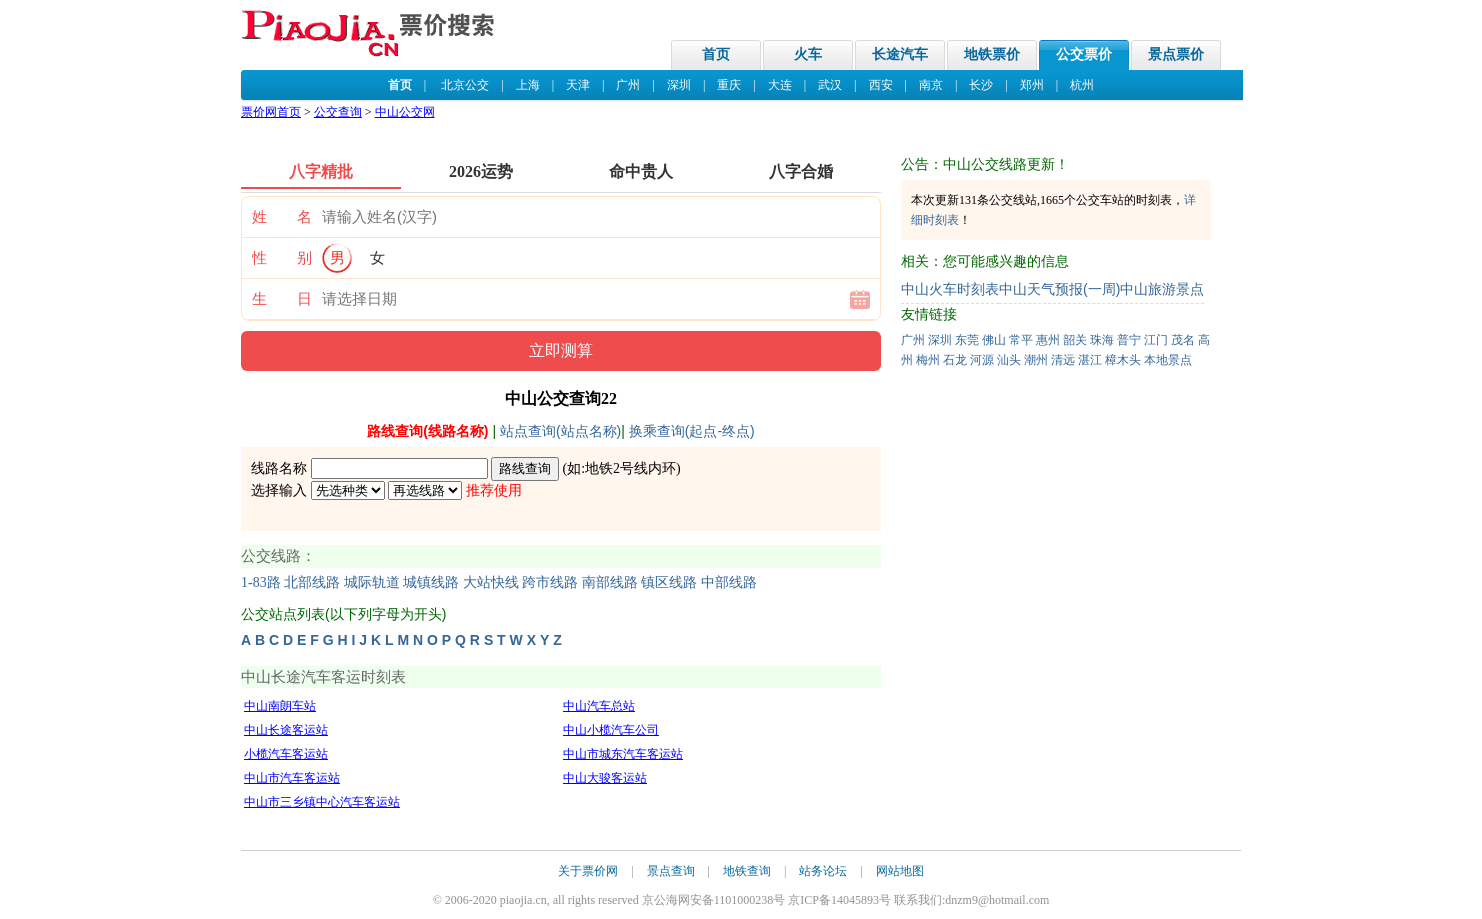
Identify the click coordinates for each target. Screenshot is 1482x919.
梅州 (928, 360)
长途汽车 (900, 54)
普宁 (1129, 340)
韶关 (1075, 340)
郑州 (1032, 85)
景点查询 (671, 871)
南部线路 (610, 582)
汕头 (1009, 360)
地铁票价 (992, 54)
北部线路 (312, 582)
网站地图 (900, 871)
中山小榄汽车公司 (611, 730)
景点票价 (1176, 54)
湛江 (1090, 360)
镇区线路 (669, 582)
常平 (1021, 340)
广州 (628, 85)
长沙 (981, 85)
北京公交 (465, 85)
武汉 (830, 85)
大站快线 (491, 582)
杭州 (1082, 85)
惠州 (1048, 340)
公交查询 (338, 112)
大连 (780, 85)
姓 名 (282, 217)
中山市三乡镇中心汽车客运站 (322, 802)
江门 (1156, 340)
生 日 (282, 299)
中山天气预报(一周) (1059, 289)
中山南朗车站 (280, 706)
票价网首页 (271, 112)
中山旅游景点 (1162, 289)
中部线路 (729, 582)
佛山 (994, 340)
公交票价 (1084, 54)
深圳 (679, 85)
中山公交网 (405, 112)
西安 (881, 85)
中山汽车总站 (599, 706)
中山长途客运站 (286, 730)
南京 (931, 85)
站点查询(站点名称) (560, 431)
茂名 (1183, 340)
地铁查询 (747, 871)
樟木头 (1123, 360)
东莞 (967, 340)
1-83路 (261, 582)
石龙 (955, 360)
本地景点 (1168, 360)
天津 (578, 85)
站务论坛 (823, 871)
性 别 (282, 258)
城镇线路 (431, 582)
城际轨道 (372, 582)
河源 (982, 360)
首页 (716, 54)
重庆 (729, 85)
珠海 (1102, 340)
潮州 (1036, 360)
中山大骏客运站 (605, 778)
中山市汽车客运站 (292, 778)
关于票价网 (588, 871)
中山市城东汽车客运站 (623, 754)
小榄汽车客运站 (286, 754)
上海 (528, 85)
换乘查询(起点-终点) (692, 431)
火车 (808, 54)
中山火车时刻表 (950, 289)
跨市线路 (550, 582)
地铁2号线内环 (630, 468)
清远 (1063, 360)
